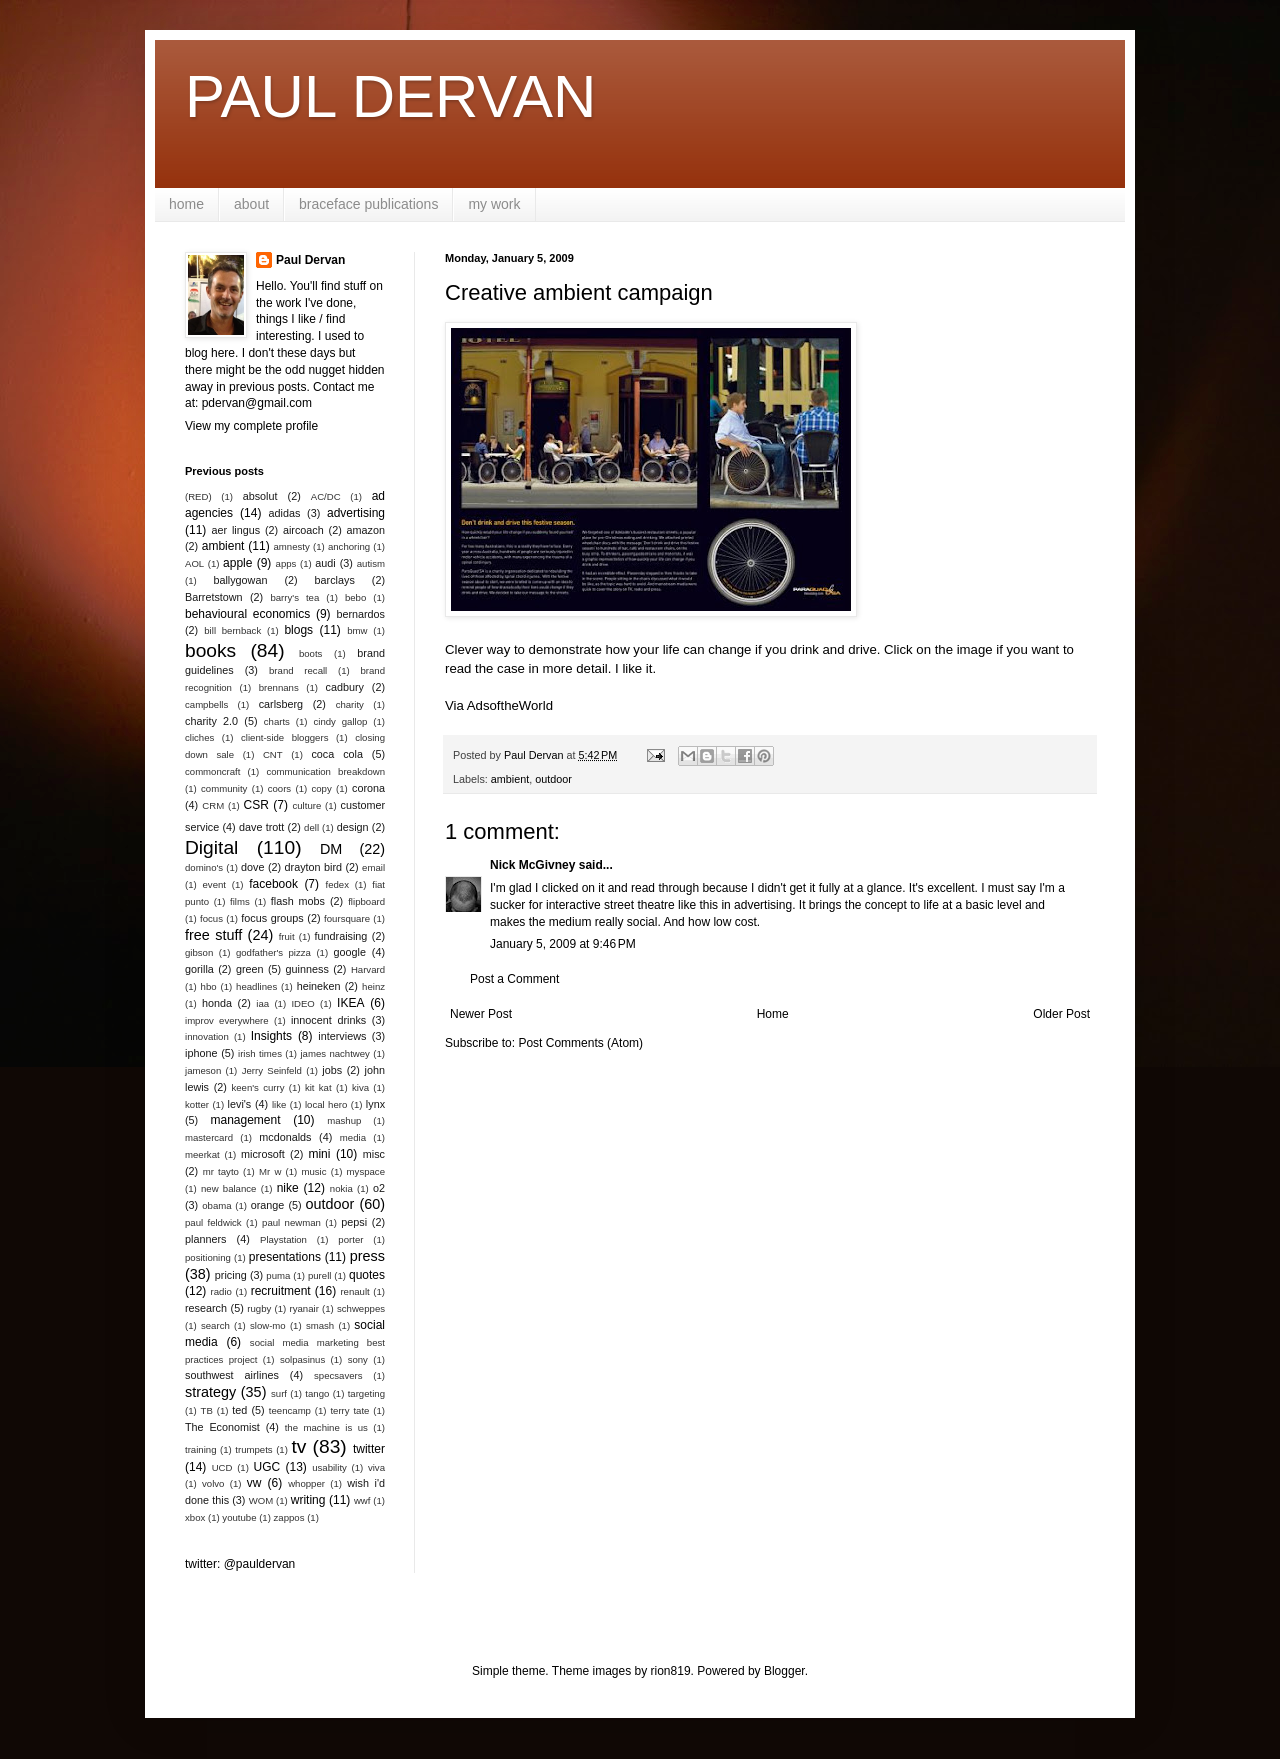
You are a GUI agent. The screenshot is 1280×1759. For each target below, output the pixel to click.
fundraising (341, 936)
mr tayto (221, 1171)
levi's (240, 1104)
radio (221, 1291)
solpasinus (302, 1359)
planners (205, 1239)
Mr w (270, 1171)
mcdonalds (285, 1137)
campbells (206, 704)
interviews (342, 1036)
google (350, 952)
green (250, 969)
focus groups (272, 918)
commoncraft (212, 771)
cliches (199, 737)
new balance (228, 1188)
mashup (344, 1120)
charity (350, 704)
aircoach (303, 530)
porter (350, 1239)
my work (494, 204)
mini (319, 1154)
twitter (369, 1449)
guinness (307, 969)
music (313, 1171)
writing (308, 1500)
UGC (267, 1467)
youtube (239, 1517)
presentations (285, 1257)
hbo (209, 986)
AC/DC (326, 496)
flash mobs (298, 901)
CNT (273, 754)
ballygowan (240, 580)
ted (239, 1410)
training (200, 1449)
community (224, 788)
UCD (222, 1467)
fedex (336, 884)
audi (325, 563)
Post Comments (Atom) (580, 1043)
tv (298, 1446)
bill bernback (232, 630)
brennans (279, 687)
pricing (231, 1275)
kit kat (318, 1087)
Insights (271, 1036)
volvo (213, 1483)
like (279, 1104)
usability (329, 1467)
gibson (199, 952)
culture (306, 805)
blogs (298, 630)
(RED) (198, 496)
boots (310, 653)
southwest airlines (232, 1375)
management (246, 1120)
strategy (210, 1392)
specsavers (338, 1375)
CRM (213, 805)
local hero (326, 1104)
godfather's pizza (273, 952)
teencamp (290, 1410)
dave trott (261, 827)
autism (371, 563)
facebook (273, 884)
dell (311, 827)
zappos (289, 1517)
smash (320, 1325)
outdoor (553, 779)
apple (237, 563)
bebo (355, 597)
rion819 (671, 1671)
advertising (356, 513)
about (251, 204)
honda (217, 1003)
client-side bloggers (284, 737)
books (210, 650)
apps (286, 563)
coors (279, 788)
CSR (256, 805)
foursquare (347, 918)
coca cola (336, 754)
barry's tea (294, 597)
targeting (366, 1393)
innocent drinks (328, 1020)
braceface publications (368, 204)
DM (331, 849)
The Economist (222, 1427)
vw (254, 1483)
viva (376, 1467)
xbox (195, 1517)
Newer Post (481, 1014)
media (353, 1137)
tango (317, 1393)
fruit (287, 936)
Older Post (1061, 1014)
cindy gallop (340, 721)
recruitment (281, 1291)
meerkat (202, 1154)
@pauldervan (260, 1564)
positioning (208, 1257)
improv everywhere (227, 1020)
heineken (319, 986)
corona (368, 788)
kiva (360, 1087)
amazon (366, 530)
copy (321, 788)
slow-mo (268, 1325)
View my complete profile (251, 426)
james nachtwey (335, 1053)
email (373, 867)
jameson (203, 1070)
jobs (332, 1070)
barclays (335, 580)
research (206, 1308)
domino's (204, 867)
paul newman (291, 1222)
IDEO (302, 1003)
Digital (211, 847)
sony (358, 1359)
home (186, 204)
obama (216, 1205)
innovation (207, 1036)
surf (279, 1393)
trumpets (253, 1449)
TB (207, 1410)
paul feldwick (213, 1222)
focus (211, 918)
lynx (375, 1104)
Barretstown (214, 597)
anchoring (349, 546)
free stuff (213, 935)
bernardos (360, 614)
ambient (510, 779)
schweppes (361, 1308)
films (240, 901)
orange (268, 1205)
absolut (260, 496)
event (214, 884)
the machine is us (326, 1427)
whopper (306, 1483)
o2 (379, 1188)
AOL (194, 563)
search (215, 1325)
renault (354, 1291)
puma (278, 1275)
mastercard (209, 1137)
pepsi (354, 1222)
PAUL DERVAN (390, 96)
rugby (259, 1308)
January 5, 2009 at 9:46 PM (563, 944)
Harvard (368, 969)
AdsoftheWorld (510, 705)
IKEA (350, 1003)
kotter (197, 1104)
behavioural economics (247, 614)
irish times (260, 1053)
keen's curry (257, 1087)
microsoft (263, 1154)
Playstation (283, 1239)
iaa (262, 1003)
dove (252, 867)
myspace (366, 1171)
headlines (256, 986)
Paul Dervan (310, 260)
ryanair (304, 1308)
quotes (367, 1275)
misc (374, 1154)
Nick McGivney (532, 865)
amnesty (292, 546)
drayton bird (313, 867)
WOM (261, 1500)
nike (288, 1188)
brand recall (298, 670)
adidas (285, 513)
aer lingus (236, 530)
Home (773, 1014)
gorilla (199, 969)
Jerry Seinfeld (272, 1070)
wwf (362, 1500)
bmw (357, 630)
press (367, 1256)
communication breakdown (325, 771)
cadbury (345, 687)
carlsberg (281, 704)
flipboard (366, 901)
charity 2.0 (211, 721)
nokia (341, 1188)
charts (277, 721)
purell (319, 1275)
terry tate (349, 1410)
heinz (373, 986)
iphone (201, 1053)
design (353, 827)
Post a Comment (514, 979)
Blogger (784, 1671)
